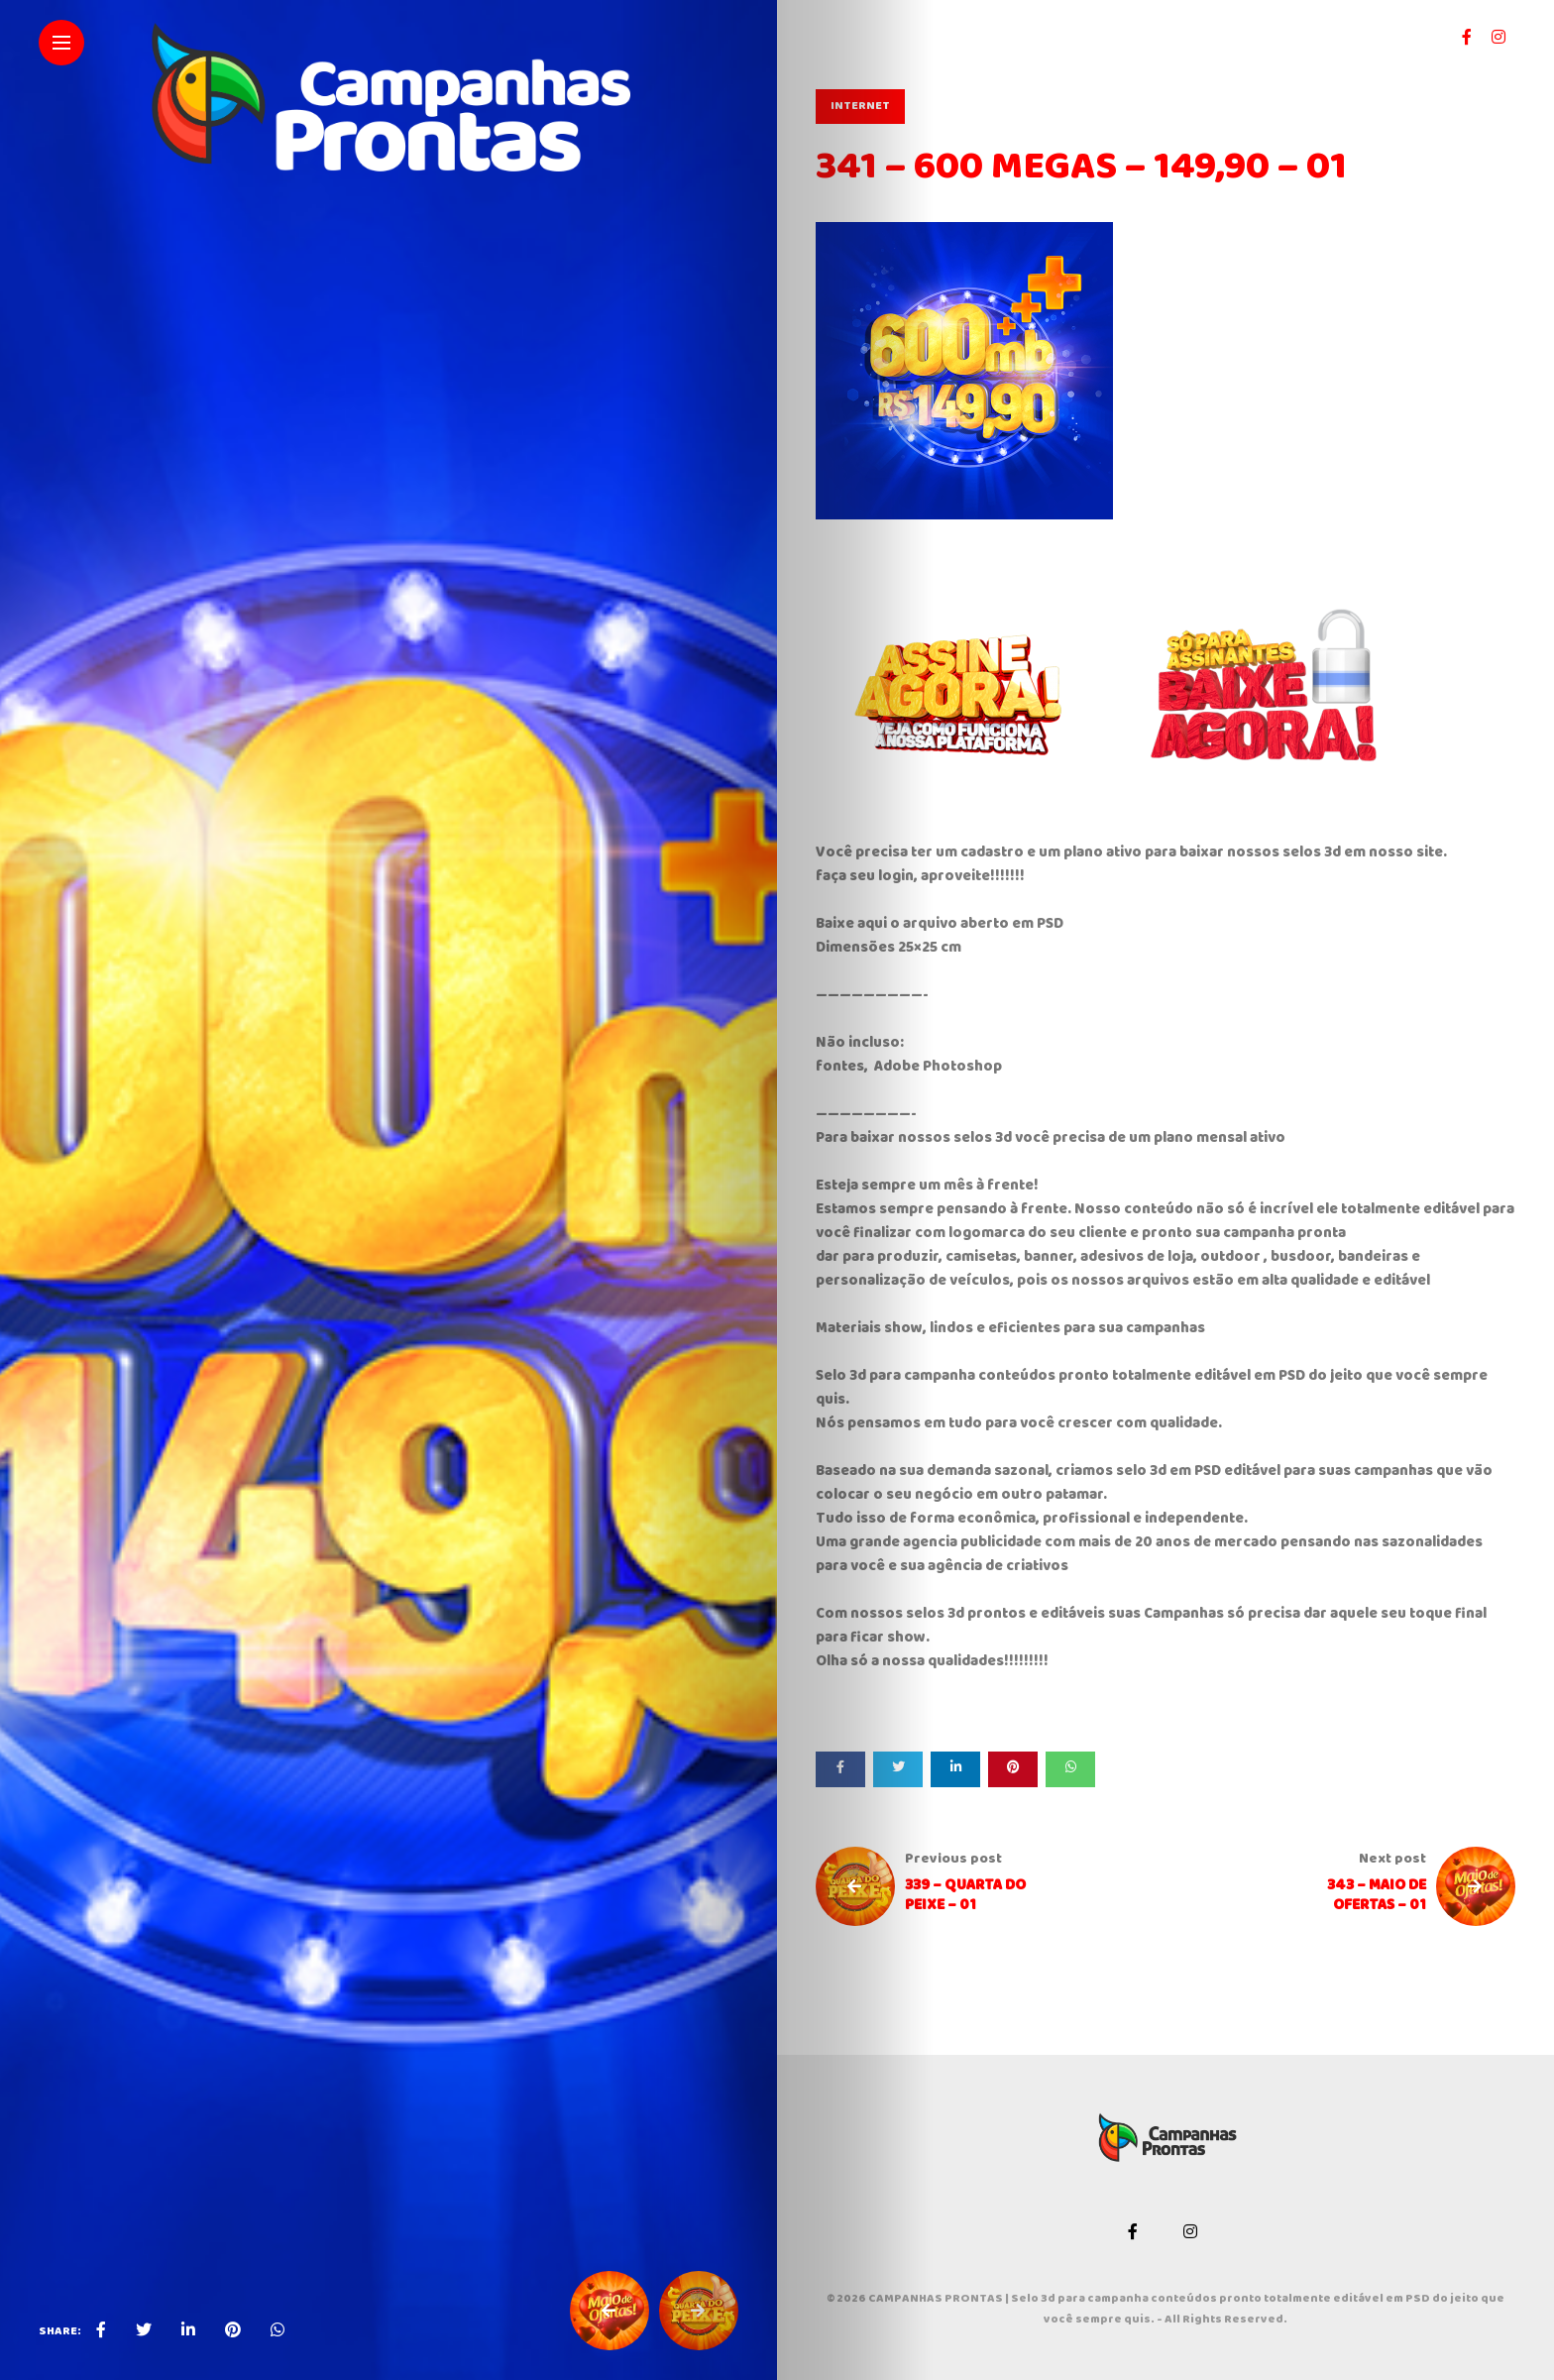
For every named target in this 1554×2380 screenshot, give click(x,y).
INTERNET (860, 106)
